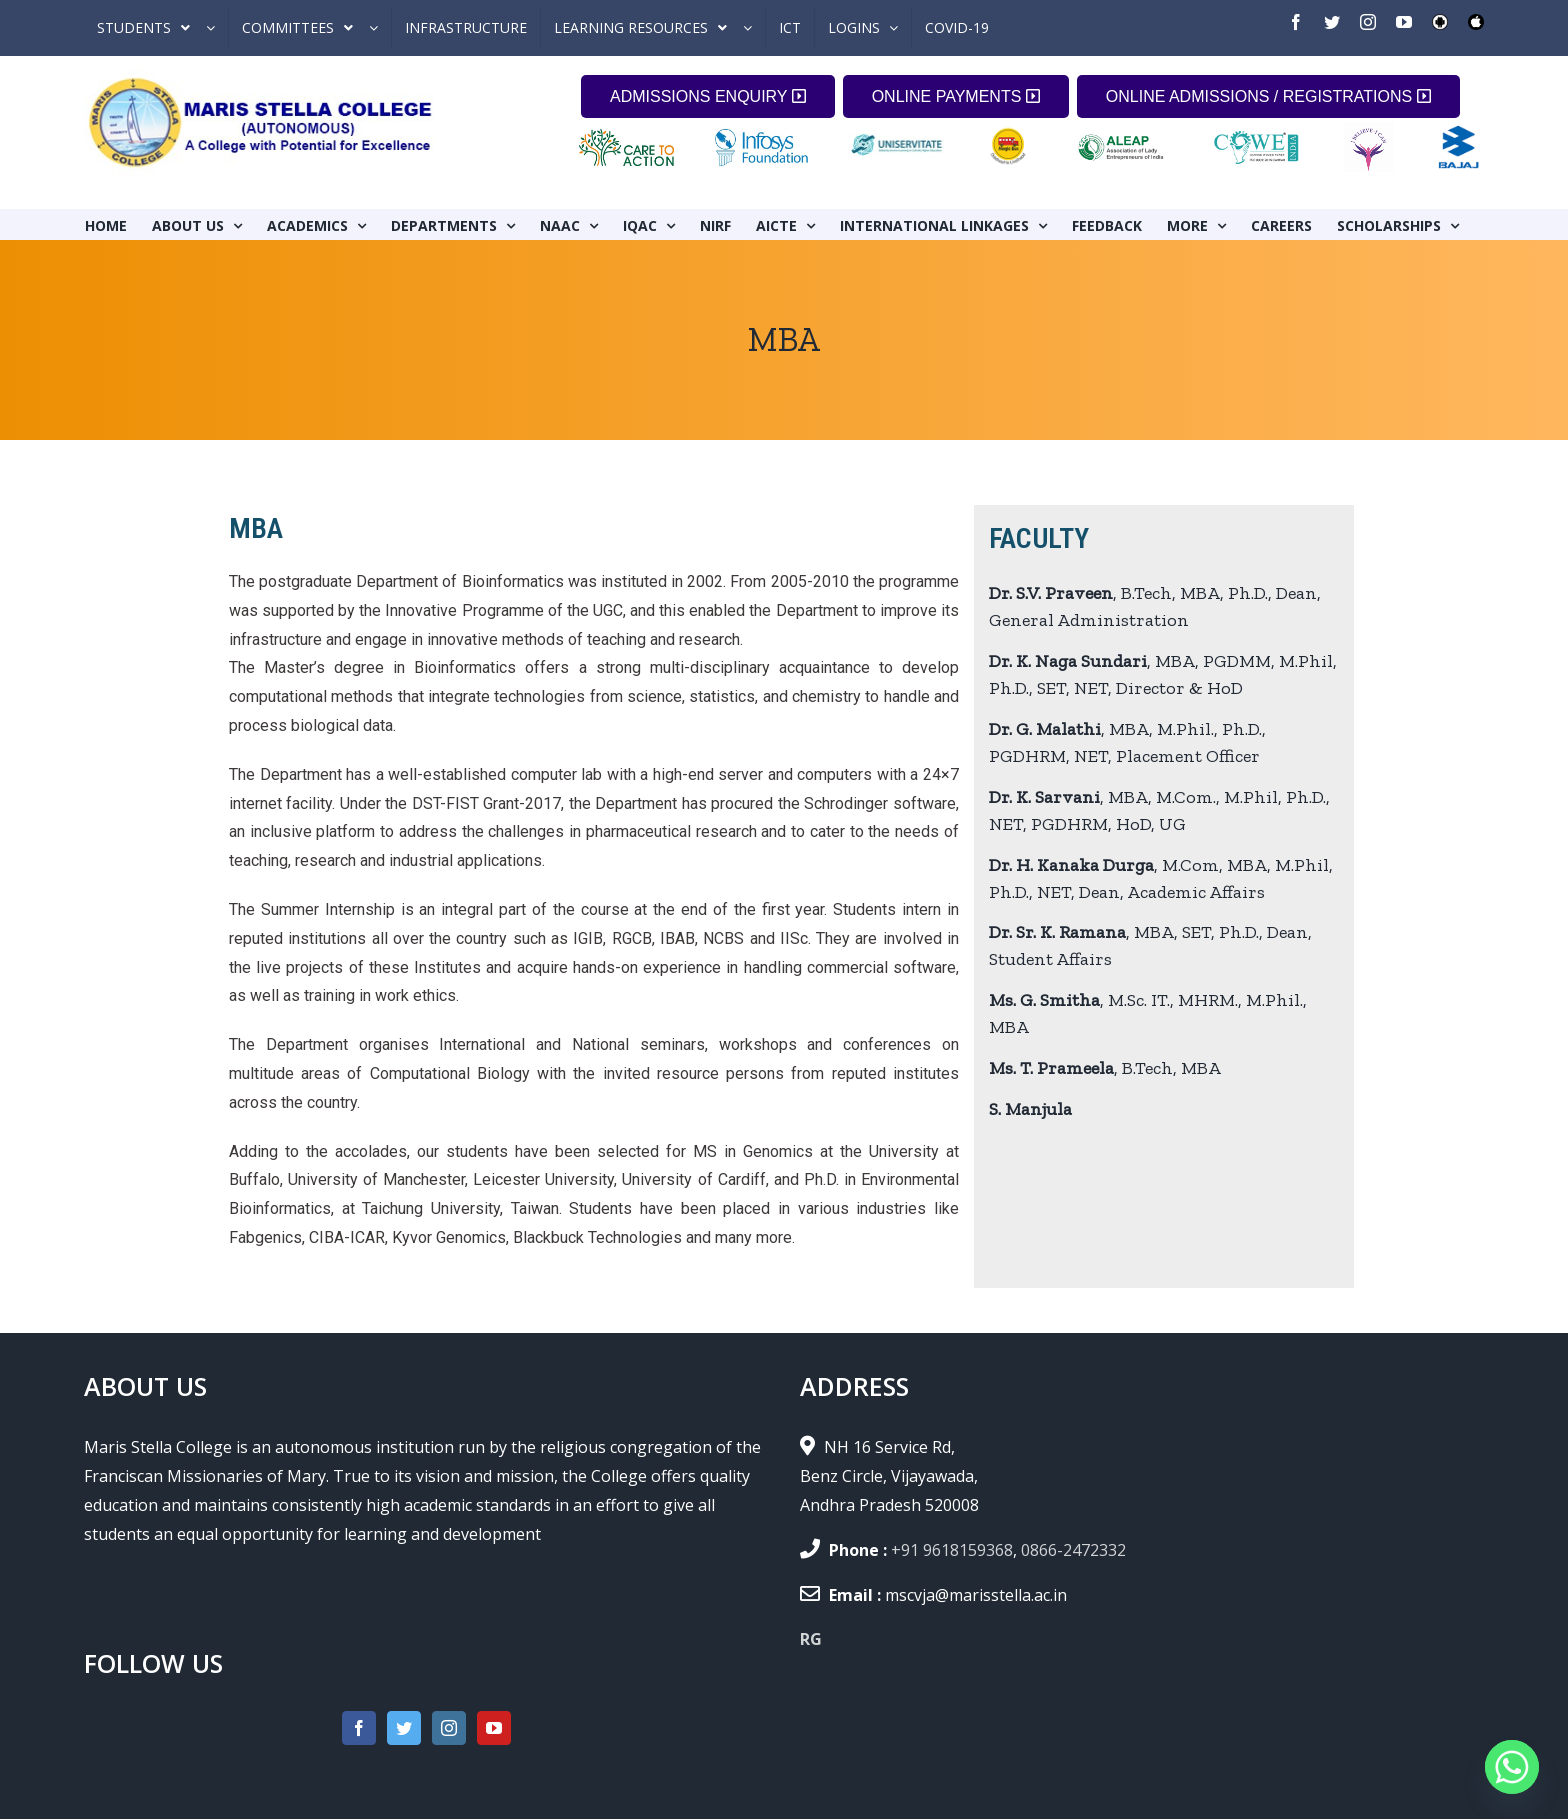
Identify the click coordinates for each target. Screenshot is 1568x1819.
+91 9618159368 (952, 1550)
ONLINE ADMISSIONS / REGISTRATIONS (1268, 96)
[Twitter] (404, 1728)
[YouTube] (494, 1728)
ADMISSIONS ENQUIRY (708, 96)
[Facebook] (359, 1728)
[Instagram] (449, 1728)
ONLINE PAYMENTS (956, 96)
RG (811, 1639)
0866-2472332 (1073, 1550)
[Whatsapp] (1512, 1767)
